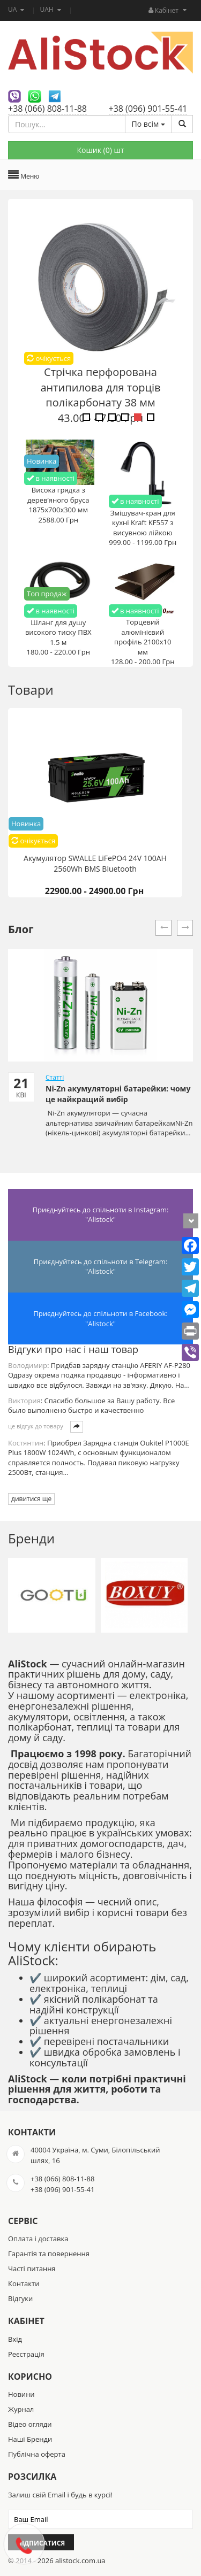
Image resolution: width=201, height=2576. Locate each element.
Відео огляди (29, 2424)
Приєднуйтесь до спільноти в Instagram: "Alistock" (101, 1215)
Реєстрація (26, 2354)
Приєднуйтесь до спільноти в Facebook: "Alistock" (100, 1318)
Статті (55, 1077)
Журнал (21, 2409)
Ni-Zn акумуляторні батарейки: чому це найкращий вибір (118, 1093)
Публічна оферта (36, 2454)
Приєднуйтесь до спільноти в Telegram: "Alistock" (100, 1267)
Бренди (31, 1538)
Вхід (15, 2339)
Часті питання (32, 2268)
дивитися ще (31, 1498)
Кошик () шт (100, 150)
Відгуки (20, 2298)
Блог (21, 929)
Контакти (23, 2283)
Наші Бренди (30, 2439)
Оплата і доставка (38, 2238)
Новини (21, 2394)
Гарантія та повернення (49, 2253)
